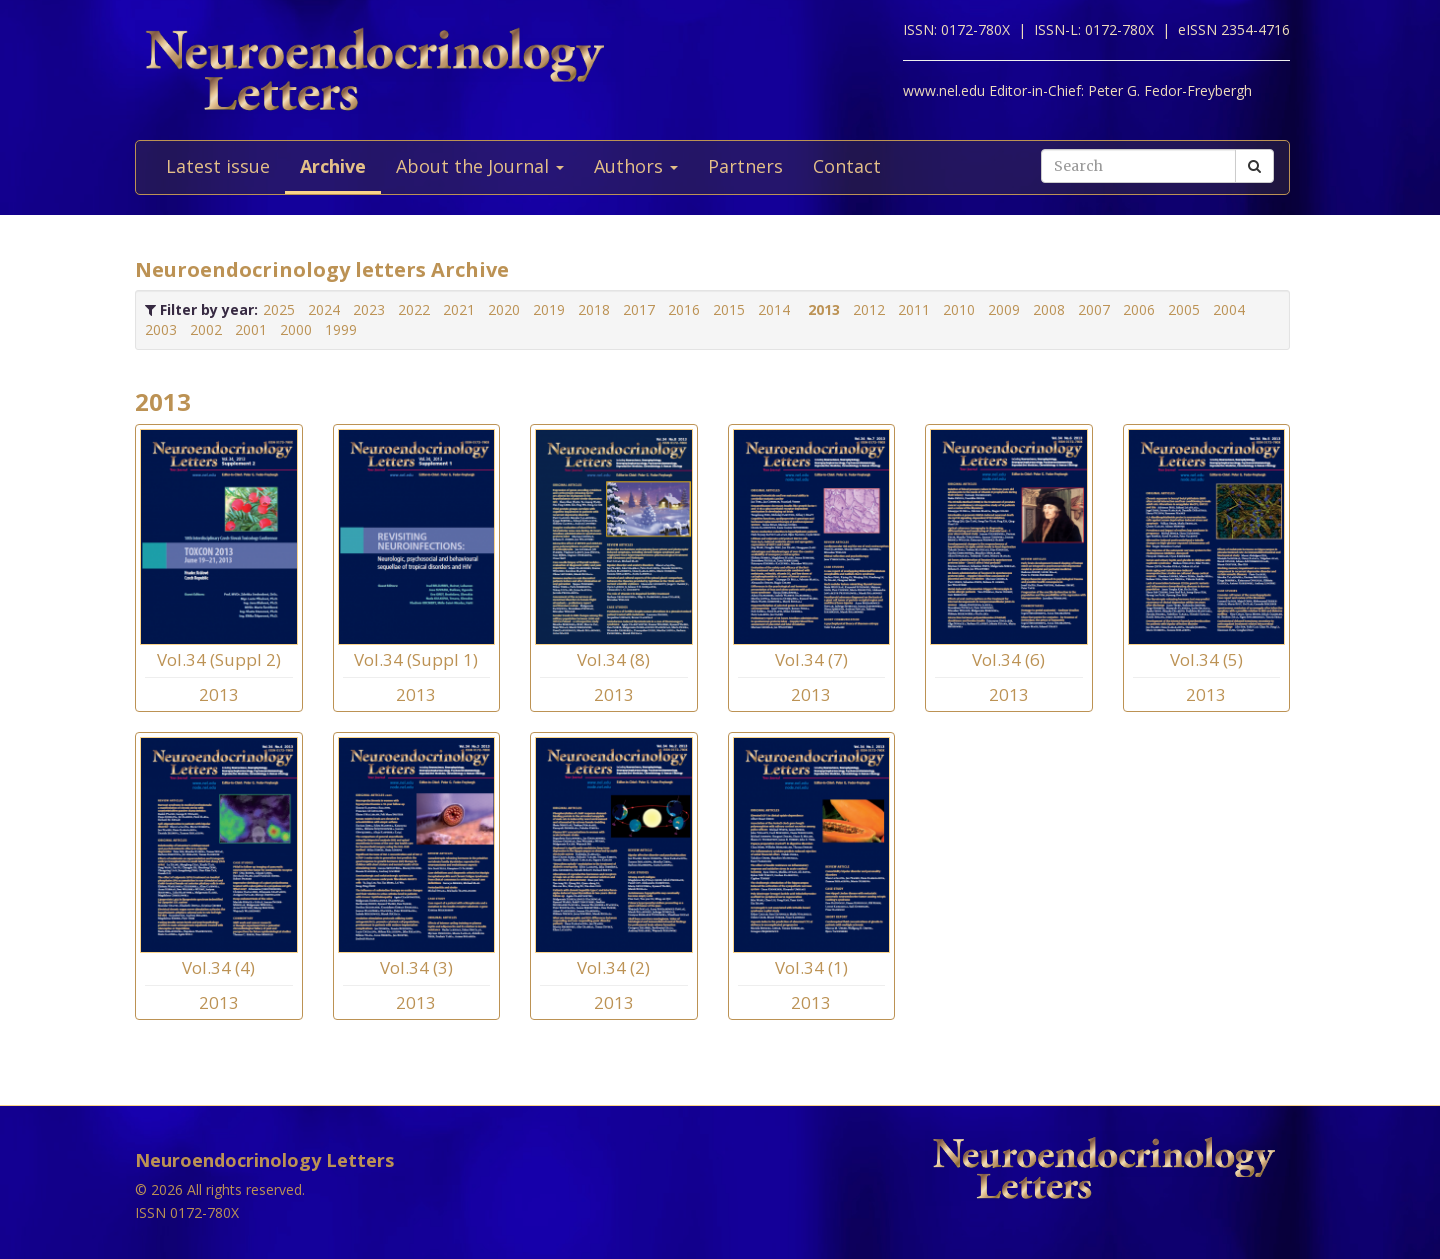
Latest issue (218, 166)
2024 (324, 309)
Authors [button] (636, 166)
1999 (341, 329)
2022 (414, 309)
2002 (206, 329)
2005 (1184, 309)
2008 (1049, 309)
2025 (279, 309)
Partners (745, 166)
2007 (1094, 309)
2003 (161, 329)
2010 (959, 309)
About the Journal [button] (480, 166)
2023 (369, 309)
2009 (1004, 309)
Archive (333, 166)
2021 (459, 309)
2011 (914, 309)
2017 (639, 309)
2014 (774, 309)
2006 (1139, 309)
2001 (251, 329)
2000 (296, 329)
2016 (684, 309)
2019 (549, 309)
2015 (729, 309)
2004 (1229, 309)
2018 (594, 309)
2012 (869, 309)
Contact (847, 166)
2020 (504, 309)
